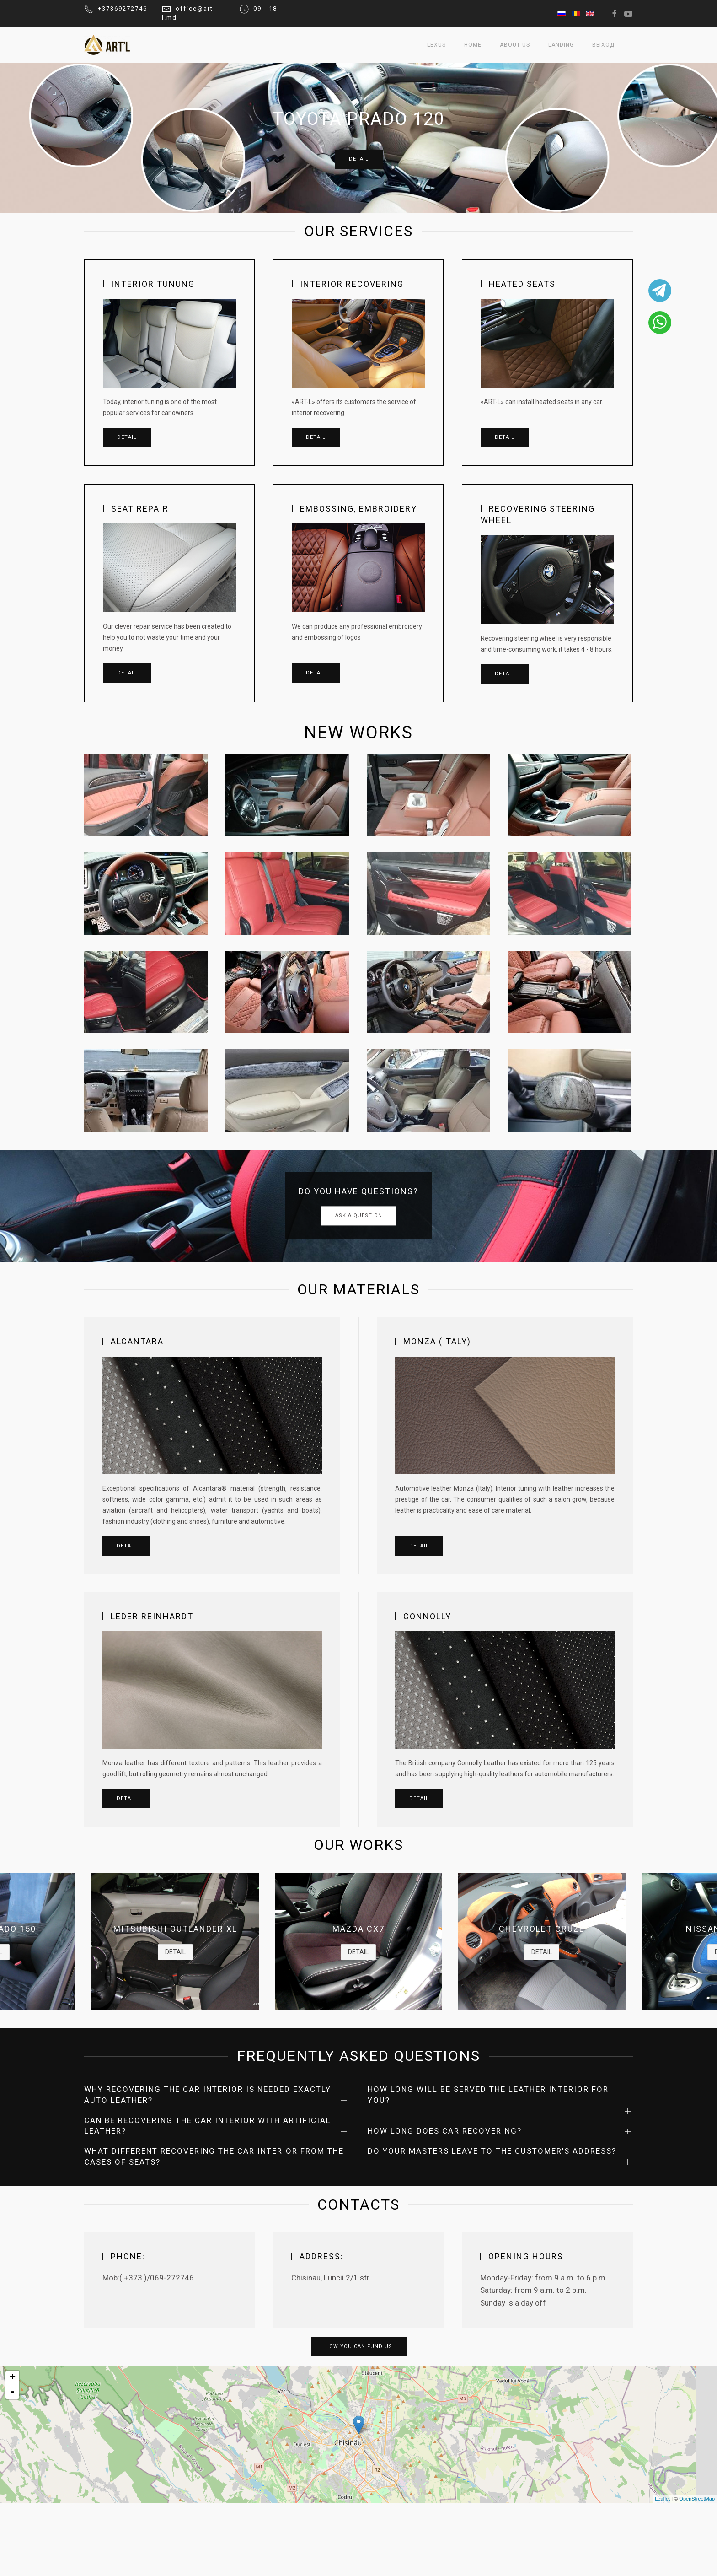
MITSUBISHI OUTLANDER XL (175, 1929)
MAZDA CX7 (358, 1929)
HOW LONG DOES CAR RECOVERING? (445, 2130)
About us (515, 45)
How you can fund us (358, 2347)
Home (473, 45)
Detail (127, 437)
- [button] (12, 2392)
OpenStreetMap (697, 2498)
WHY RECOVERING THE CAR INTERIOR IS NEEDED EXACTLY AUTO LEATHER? (207, 2095)
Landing (561, 45)
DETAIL (359, 159)
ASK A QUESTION (358, 1216)
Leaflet (662, 2498)
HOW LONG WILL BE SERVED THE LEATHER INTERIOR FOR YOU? (488, 2095)
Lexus (436, 45)
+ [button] (13, 2378)
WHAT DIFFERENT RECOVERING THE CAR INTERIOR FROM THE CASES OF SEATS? (214, 2156)
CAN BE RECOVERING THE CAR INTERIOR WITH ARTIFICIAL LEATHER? (207, 2126)
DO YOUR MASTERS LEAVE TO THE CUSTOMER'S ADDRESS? (492, 2151)
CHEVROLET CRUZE (542, 1929)
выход (603, 45)
